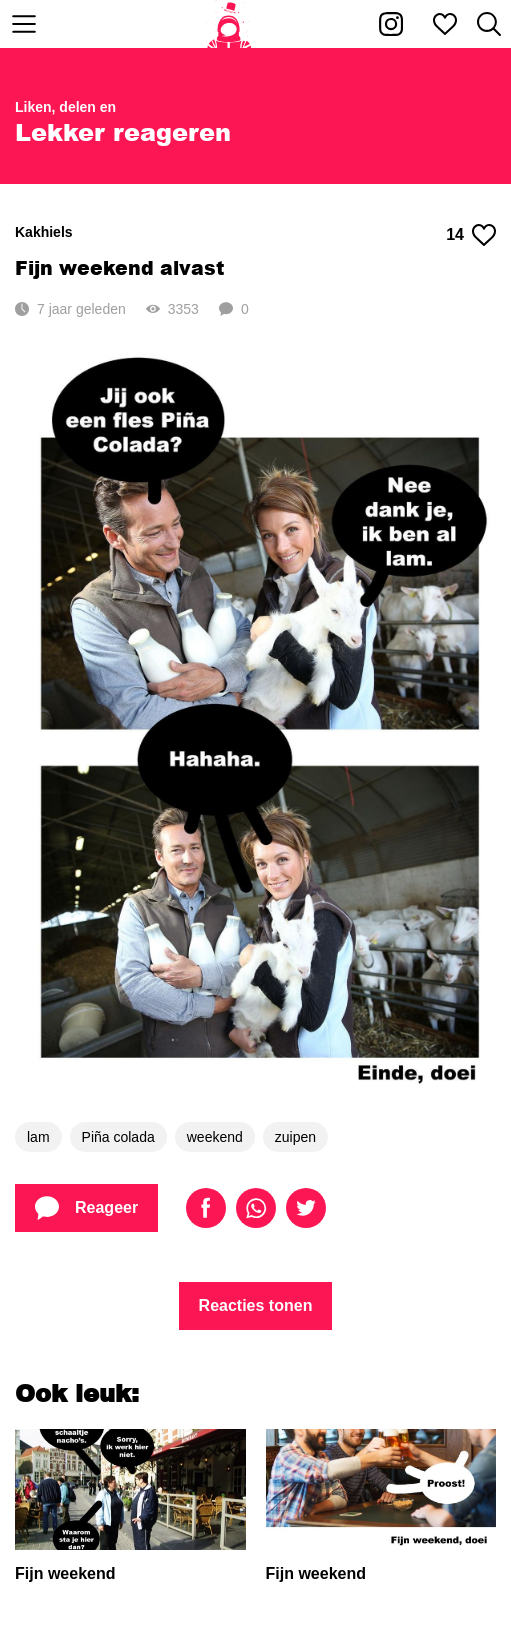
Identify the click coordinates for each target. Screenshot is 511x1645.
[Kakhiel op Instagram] (391, 24)
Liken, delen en (65, 107)
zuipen (295, 1137)
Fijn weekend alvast (119, 267)
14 (471, 235)
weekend (215, 1137)
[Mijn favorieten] (445, 24)
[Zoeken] (489, 24)
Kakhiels (44, 232)
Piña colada (118, 1137)
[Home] (229, 24)
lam (38, 1137)
